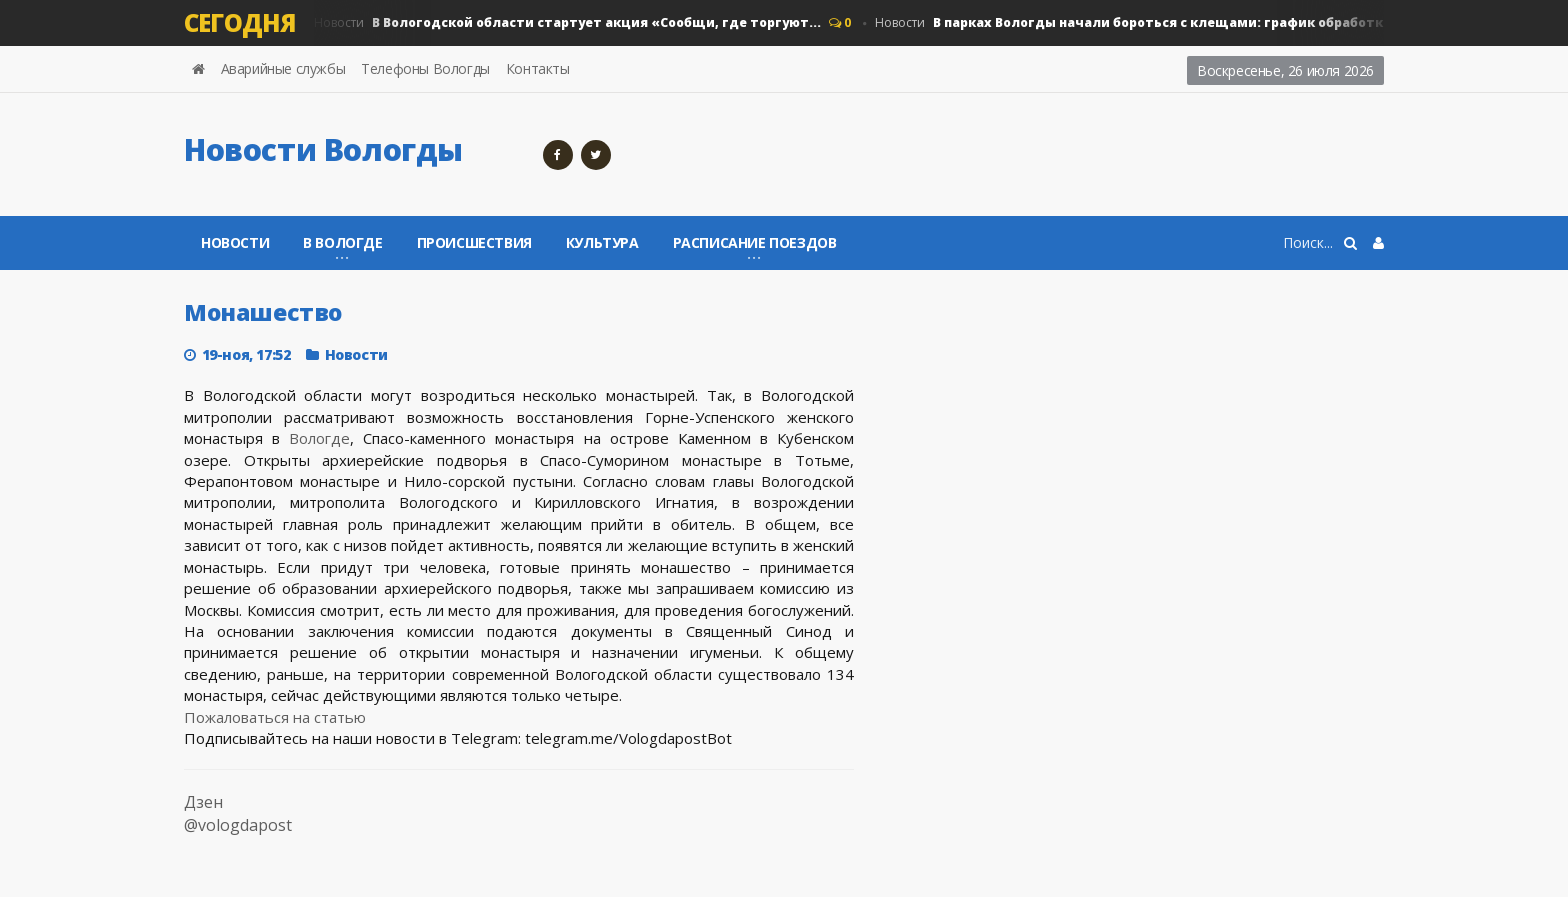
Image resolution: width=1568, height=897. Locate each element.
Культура (602, 242)
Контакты (538, 68)
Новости (567, 23)
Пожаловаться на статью (275, 717)
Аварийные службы (283, 68)
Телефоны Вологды (425, 68)
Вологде (319, 438)
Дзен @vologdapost (238, 813)
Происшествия (474, 242)
